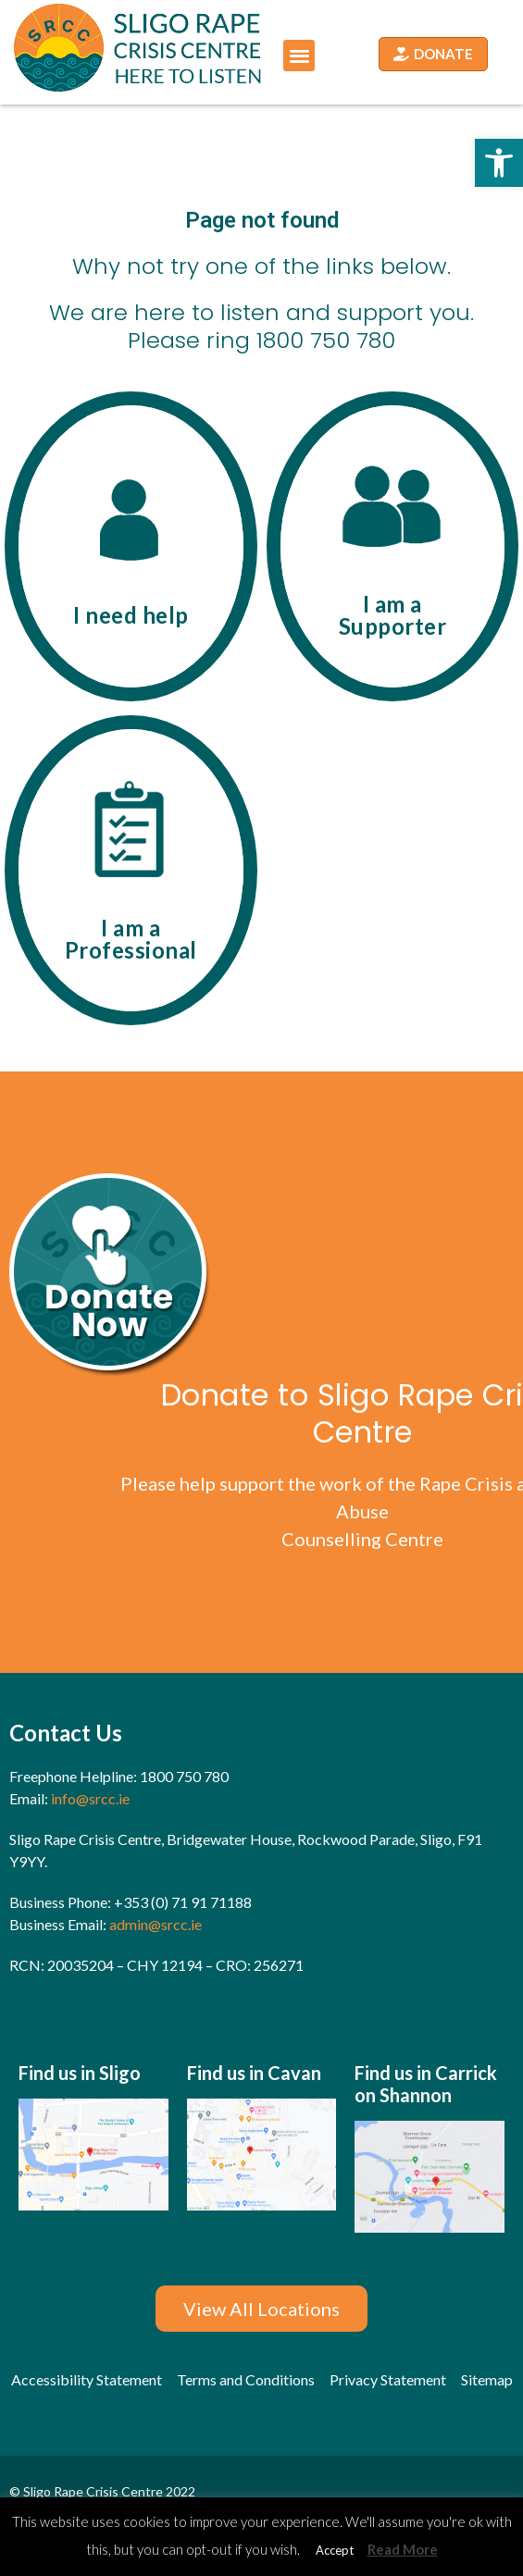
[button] (299, 56)
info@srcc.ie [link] (89, 1798)
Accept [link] (335, 2550)
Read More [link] (402, 2549)
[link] (499, 163)
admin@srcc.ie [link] (155, 1924)
